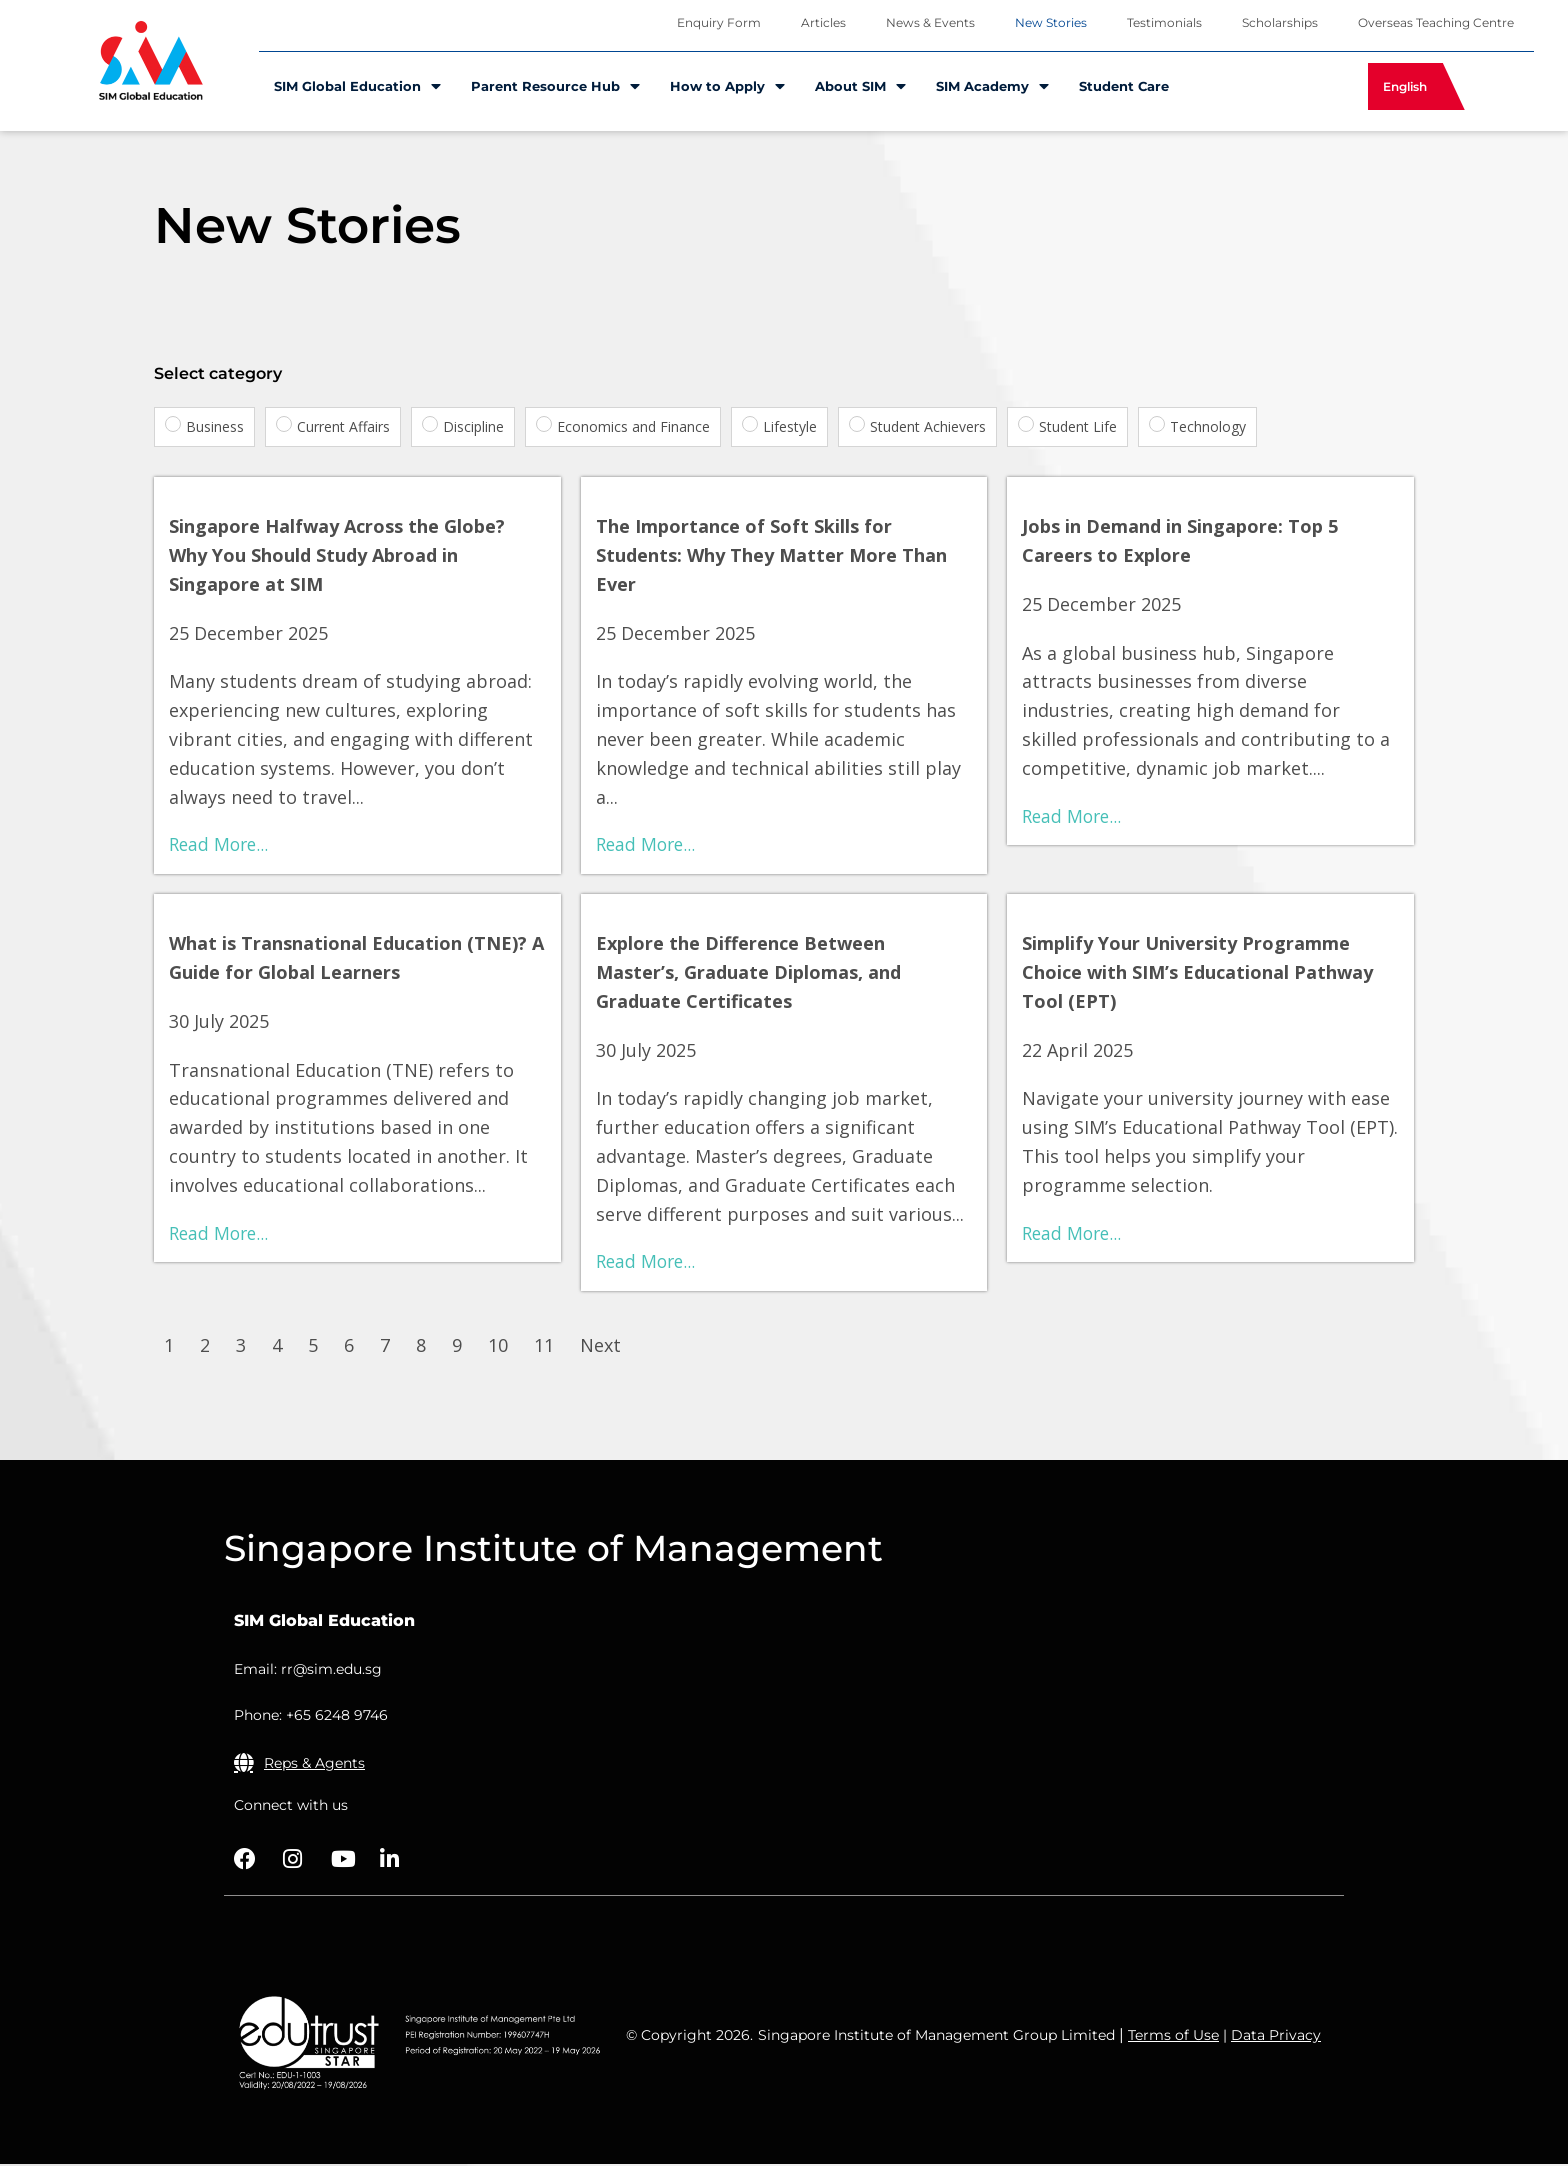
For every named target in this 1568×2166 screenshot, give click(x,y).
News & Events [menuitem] (930, 22)
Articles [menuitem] (823, 22)
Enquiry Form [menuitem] (719, 22)
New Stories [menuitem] (1051, 22)
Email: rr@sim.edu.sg (308, 1671)
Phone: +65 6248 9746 (311, 1717)
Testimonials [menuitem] (1164, 22)
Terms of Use (1173, 2037)
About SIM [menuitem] (860, 86)
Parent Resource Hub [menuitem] (555, 86)
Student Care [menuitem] (1124, 86)
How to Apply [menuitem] (727, 86)
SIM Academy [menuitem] (992, 86)
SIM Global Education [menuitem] (357, 86)
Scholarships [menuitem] (1280, 22)
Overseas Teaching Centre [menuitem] (1436, 22)
